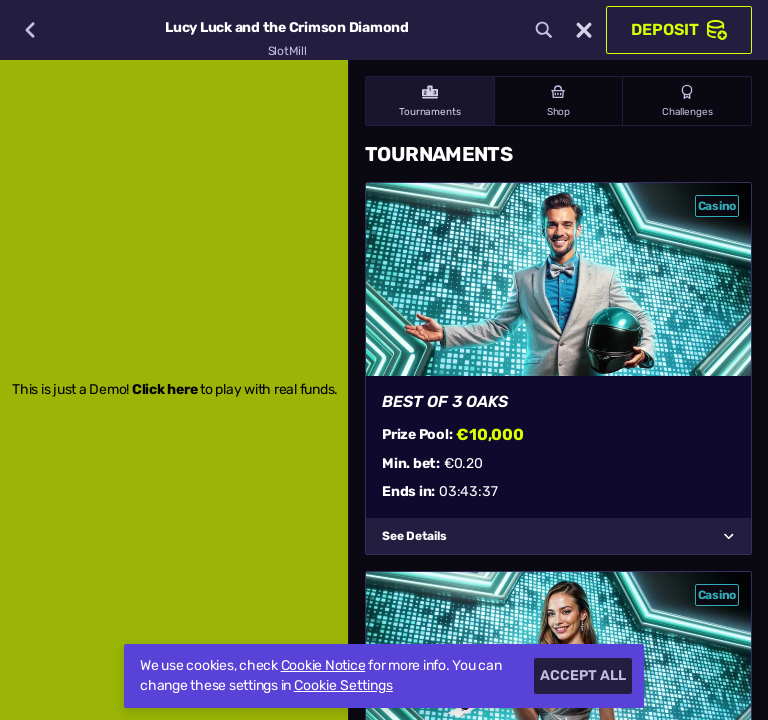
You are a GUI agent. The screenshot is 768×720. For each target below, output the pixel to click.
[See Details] (729, 536)
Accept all (583, 675)
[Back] (30, 30)
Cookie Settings (343, 686)
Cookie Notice (323, 665)
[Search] (544, 30)
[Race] (584, 30)
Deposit (679, 30)
